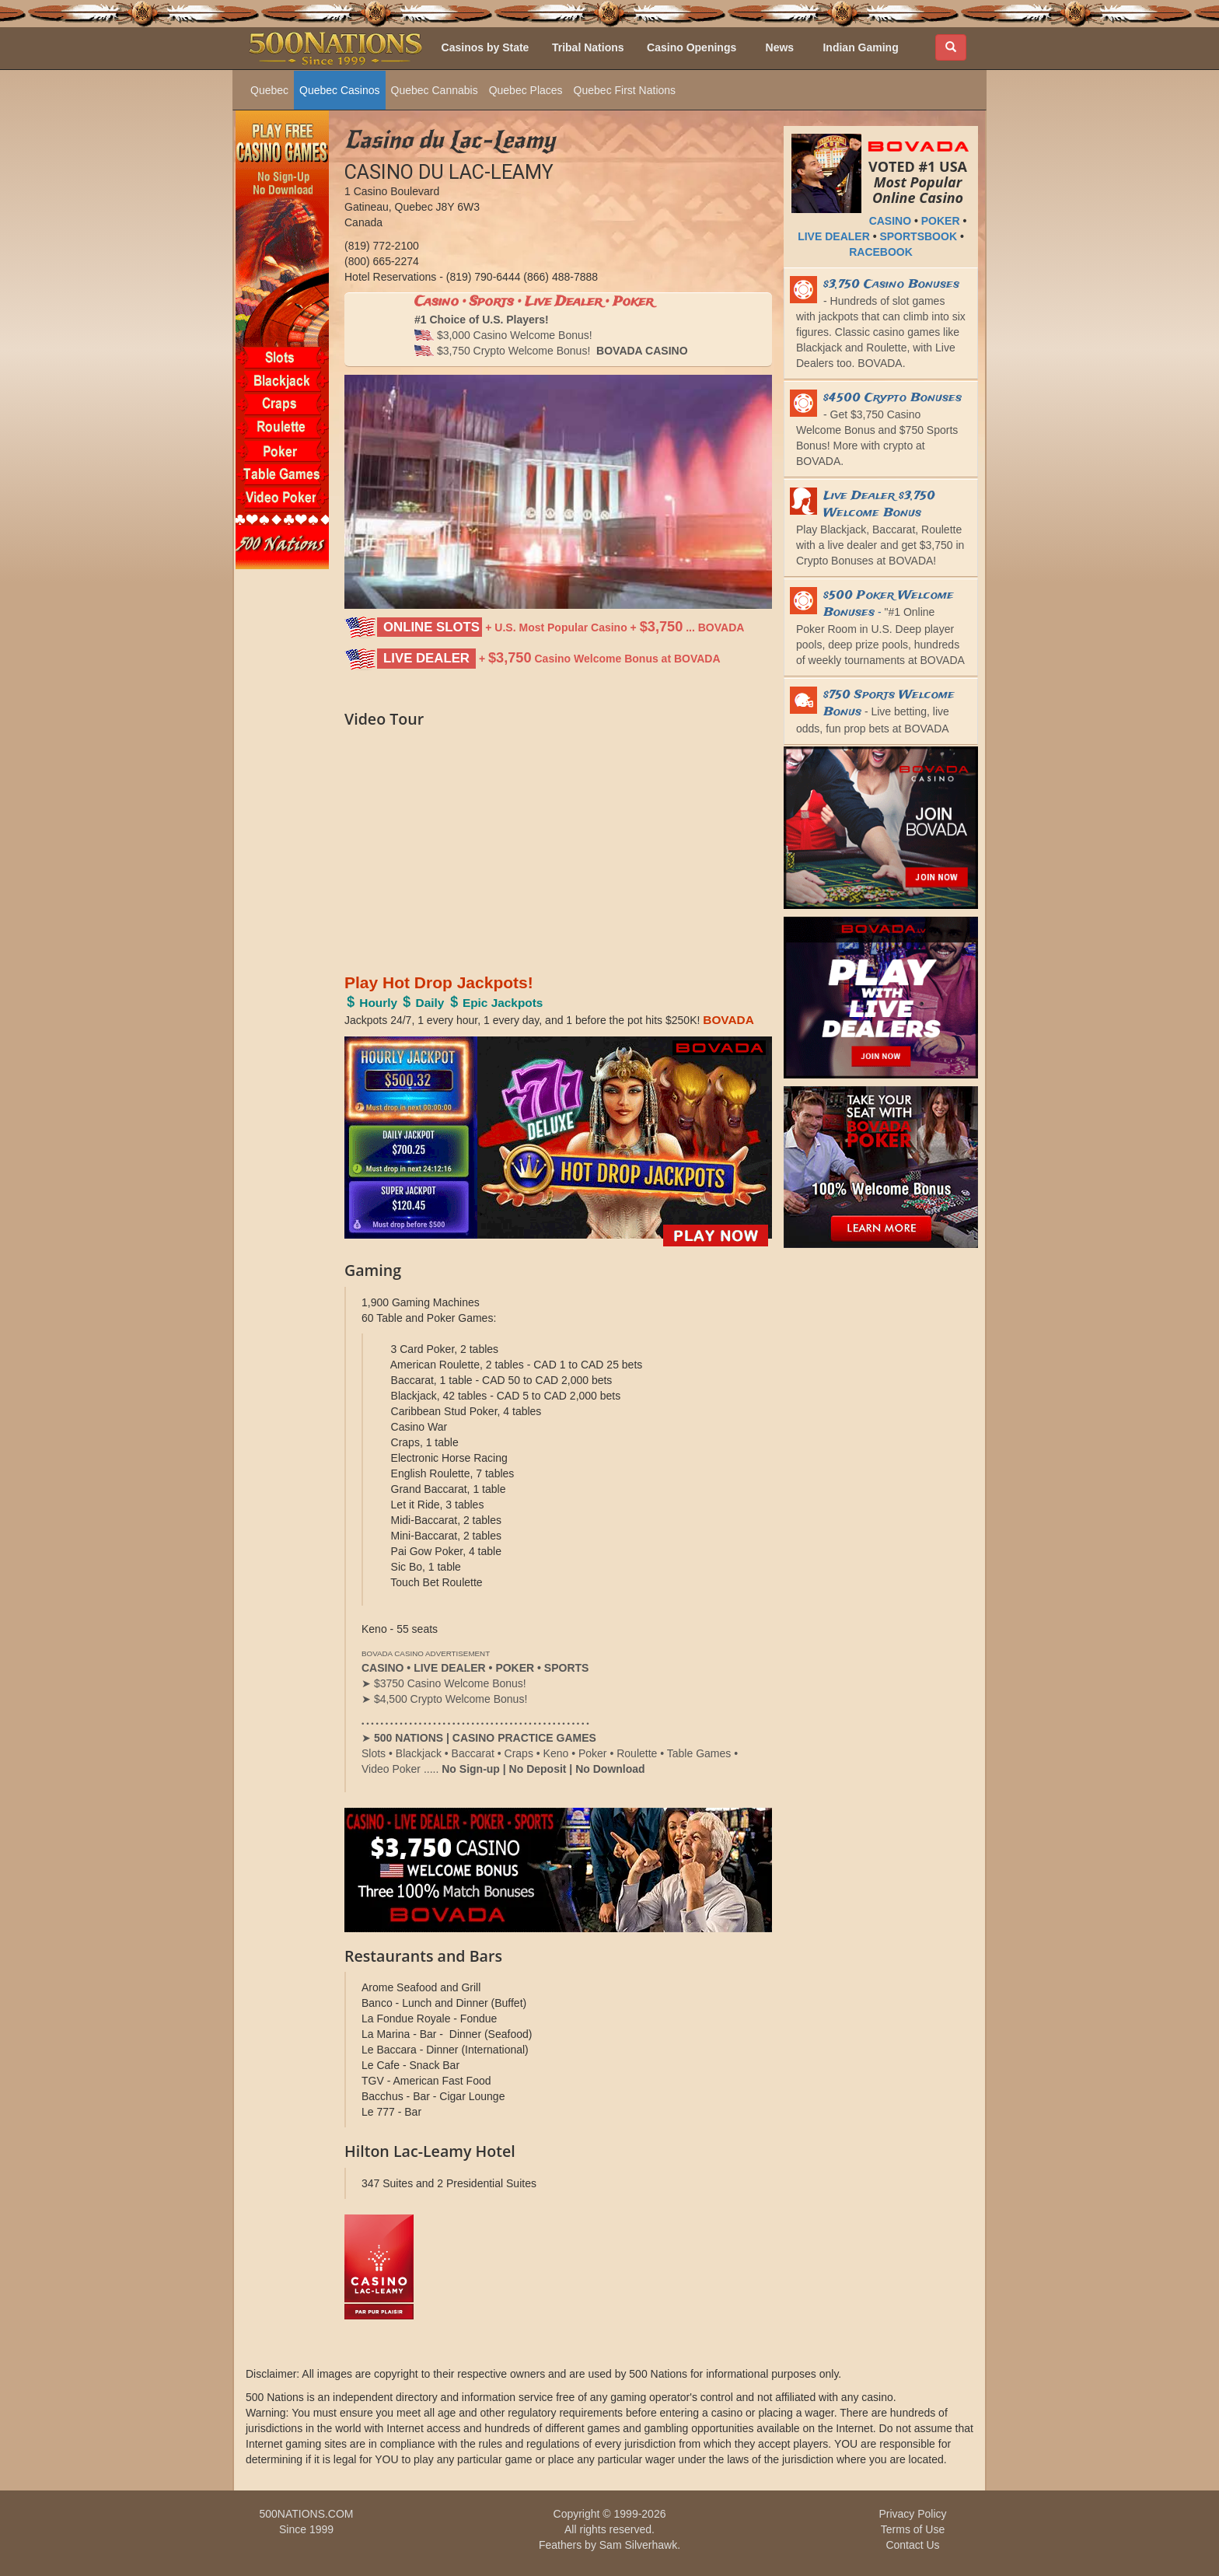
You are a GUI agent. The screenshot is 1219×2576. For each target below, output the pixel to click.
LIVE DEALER (834, 236)
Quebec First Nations (625, 90)
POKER (940, 221)
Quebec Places (526, 90)
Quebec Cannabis (434, 90)
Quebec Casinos (339, 90)
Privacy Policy (912, 2514)
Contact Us (912, 2545)
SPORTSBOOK (918, 236)
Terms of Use (913, 2529)
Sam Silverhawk (638, 2545)
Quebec (269, 90)
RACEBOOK (881, 252)
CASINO (890, 221)
